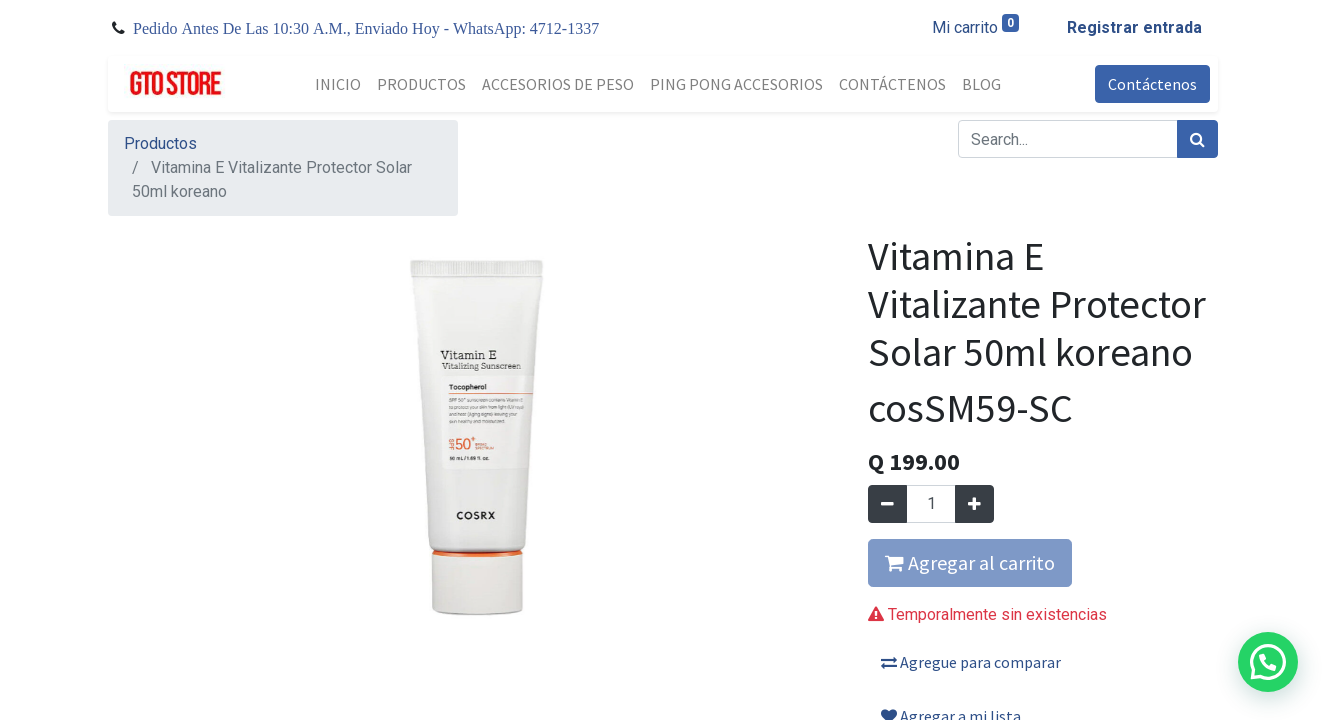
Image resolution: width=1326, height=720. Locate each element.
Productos (160, 143)
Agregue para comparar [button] (971, 662)
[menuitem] (338, 84)
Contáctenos (1152, 84)
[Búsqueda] (1197, 139)
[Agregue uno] (974, 504)
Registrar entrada (1134, 27)
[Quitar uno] (887, 504)
